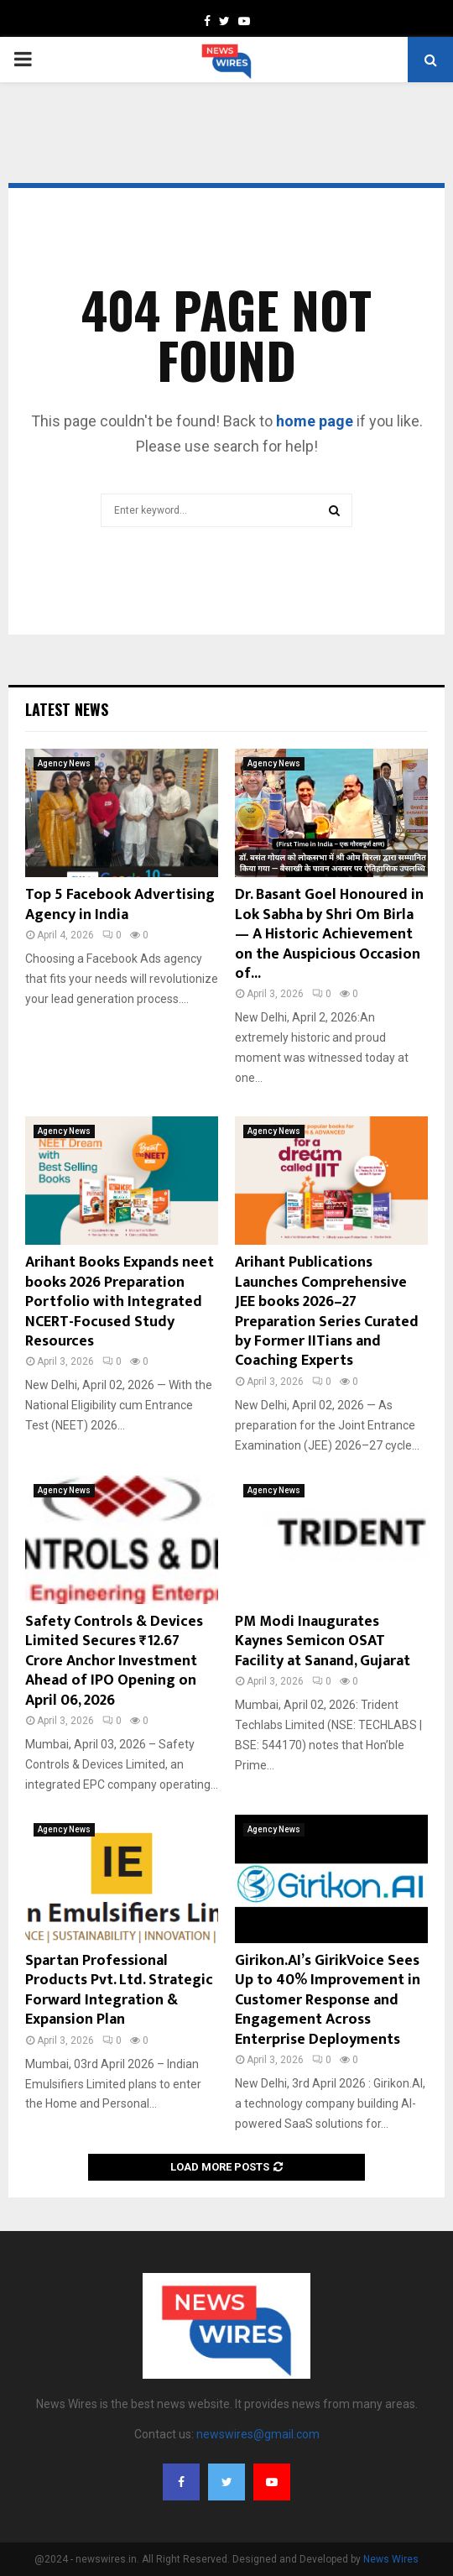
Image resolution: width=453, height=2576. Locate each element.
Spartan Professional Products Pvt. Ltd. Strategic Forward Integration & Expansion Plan (119, 1990)
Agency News (64, 763)
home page (314, 421)
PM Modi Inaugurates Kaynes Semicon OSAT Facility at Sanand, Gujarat (322, 1641)
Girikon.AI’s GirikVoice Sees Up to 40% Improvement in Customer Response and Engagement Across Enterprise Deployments (327, 2000)
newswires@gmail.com (258, 2434)
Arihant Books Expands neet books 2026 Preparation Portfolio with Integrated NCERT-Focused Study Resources (119, 1302)
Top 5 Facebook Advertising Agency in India (120, 904)
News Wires (391, 2559)
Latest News (66, 709)
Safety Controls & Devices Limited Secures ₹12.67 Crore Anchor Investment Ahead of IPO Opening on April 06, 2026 (114, 1661)
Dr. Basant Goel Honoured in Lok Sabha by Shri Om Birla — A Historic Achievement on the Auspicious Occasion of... (329, 934)
